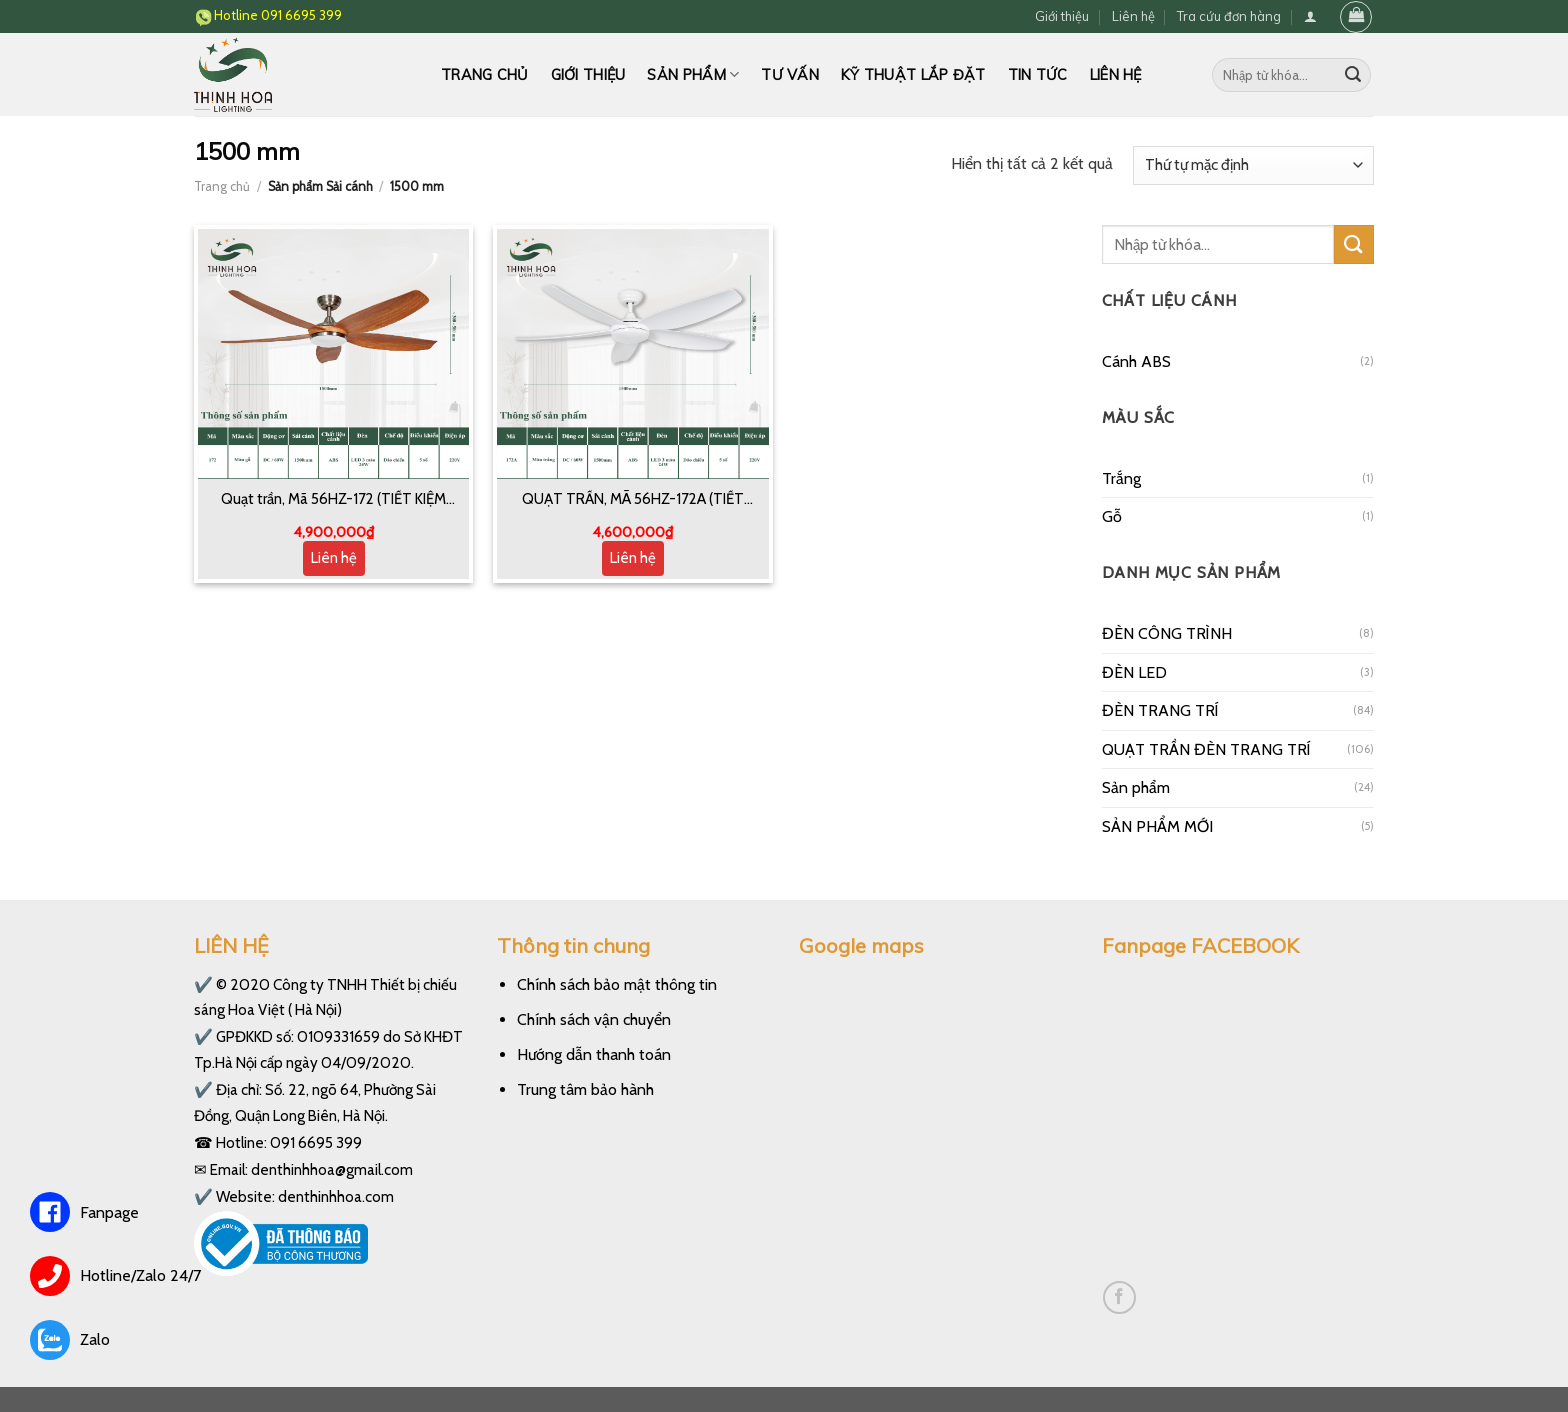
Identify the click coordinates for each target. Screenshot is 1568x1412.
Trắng (1121, 478)
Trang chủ (485, 75)
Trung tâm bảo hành (585, 1089)
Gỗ (1112, 516)
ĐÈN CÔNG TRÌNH (1167, 633)
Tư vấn (790, 75)
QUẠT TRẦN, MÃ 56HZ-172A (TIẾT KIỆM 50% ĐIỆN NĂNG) (633, 500)
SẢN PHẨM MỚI (1157, 826)
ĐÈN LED (1134, 672)
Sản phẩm (693, 74)
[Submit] (1353, 75)
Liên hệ (1133, 16)
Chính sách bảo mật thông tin (617, 984)
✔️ (203, 984)
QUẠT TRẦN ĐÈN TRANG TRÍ (1206, 749)
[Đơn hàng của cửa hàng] (1253, 165)
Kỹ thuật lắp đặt (913, 75)
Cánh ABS (1136, 361)
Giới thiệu (1062, 16)
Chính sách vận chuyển (594, 1019)
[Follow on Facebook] (1119, 1297)
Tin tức (1038, 75)
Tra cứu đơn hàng (1229, 16)
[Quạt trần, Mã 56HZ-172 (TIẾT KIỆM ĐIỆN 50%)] (334, 354)
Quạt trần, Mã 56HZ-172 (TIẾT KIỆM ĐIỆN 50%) (333, 500)
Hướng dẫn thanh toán (594, 1054)
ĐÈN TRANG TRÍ (1160, 710)
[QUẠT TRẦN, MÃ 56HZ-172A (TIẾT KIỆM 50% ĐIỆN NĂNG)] (633, 354)
